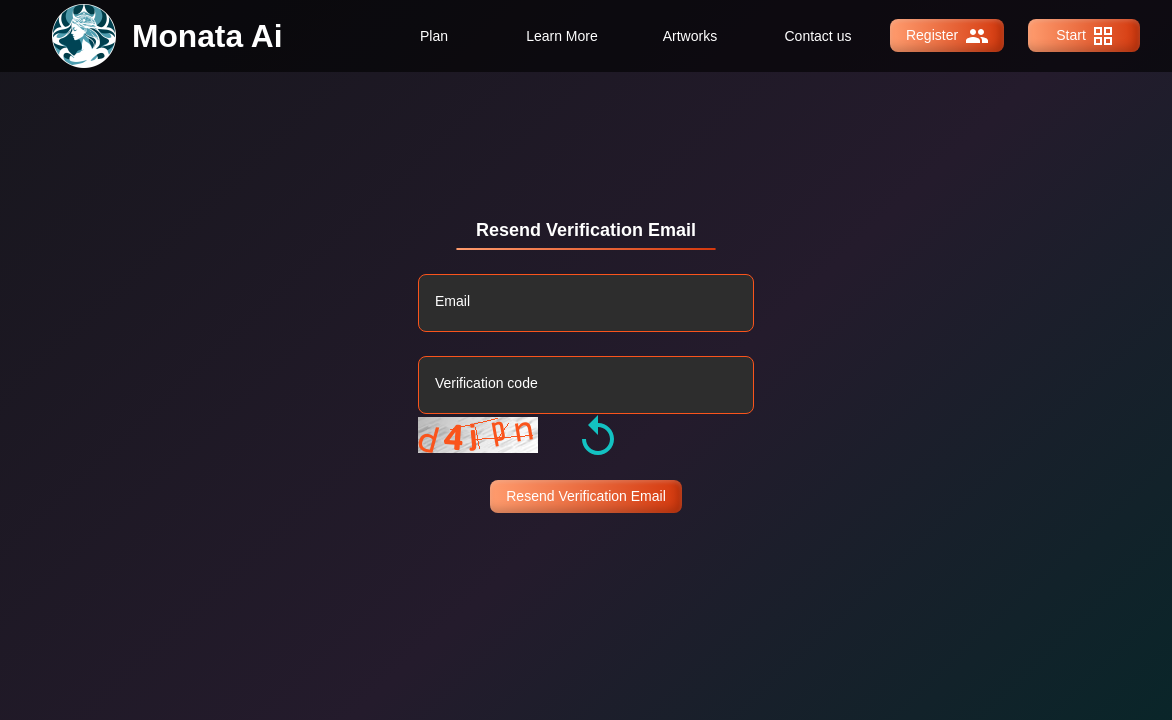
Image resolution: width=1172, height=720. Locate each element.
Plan (434, 36)
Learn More (562, 36)
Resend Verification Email (586, 496)
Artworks (690, 36)
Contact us (818, 36)
